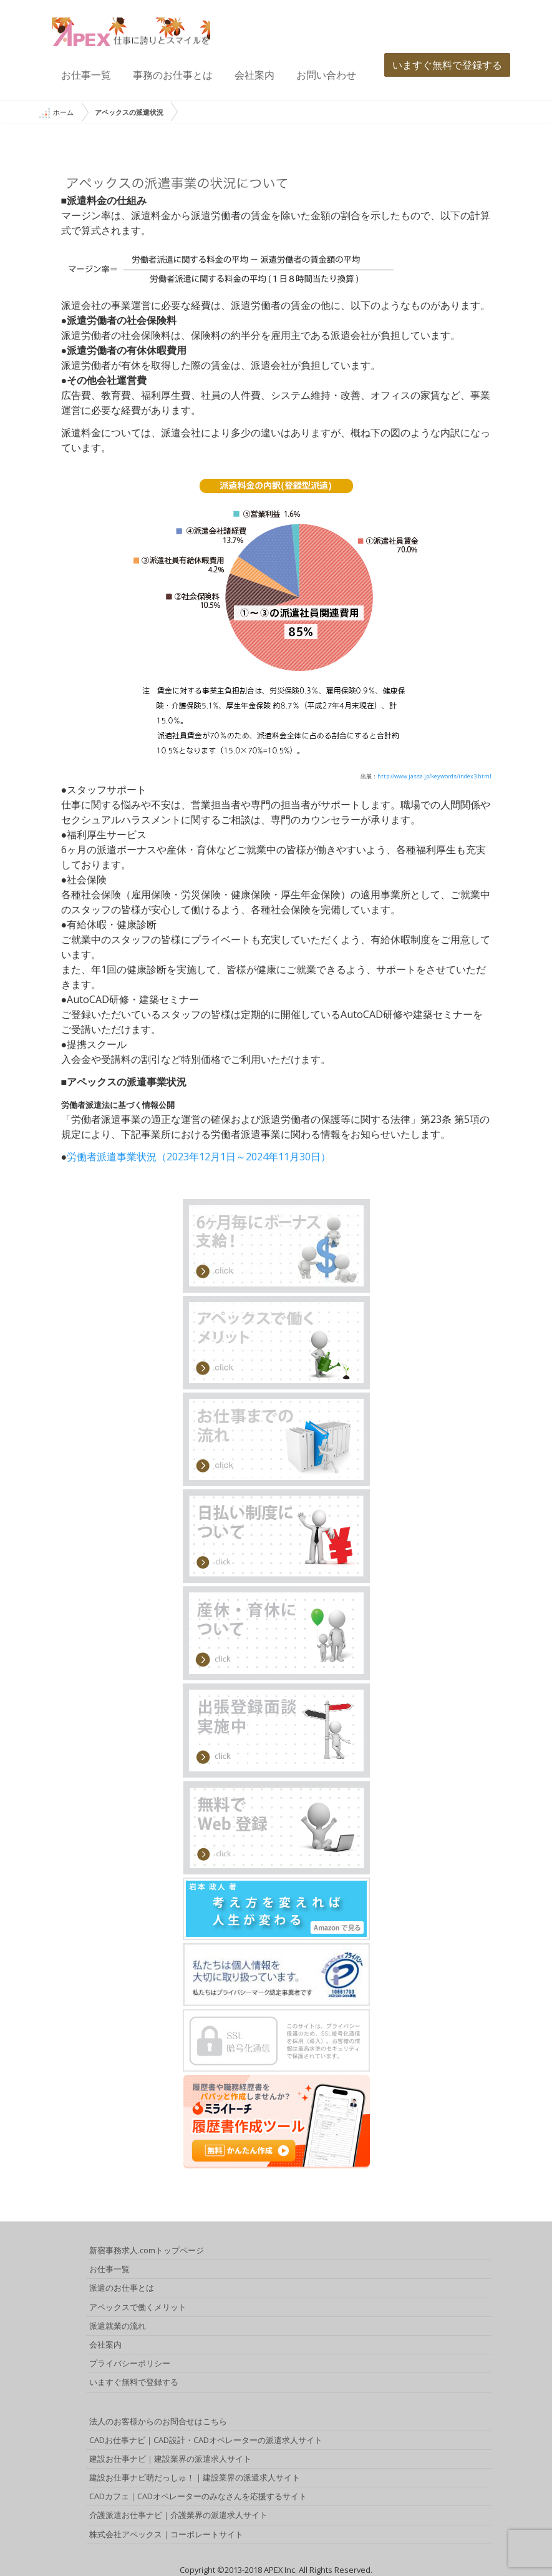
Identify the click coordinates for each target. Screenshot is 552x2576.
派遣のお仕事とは (121, 2287)
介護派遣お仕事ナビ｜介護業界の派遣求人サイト (178, 2514)
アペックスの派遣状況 (129, 112)
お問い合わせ (326, 75)
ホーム (56, 113)
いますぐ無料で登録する (447, 65)
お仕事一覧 (86, 75)
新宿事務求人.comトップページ (146, 2250)
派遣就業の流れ (117, 2325)
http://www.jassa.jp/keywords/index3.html (434, 776)
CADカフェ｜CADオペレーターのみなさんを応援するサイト (198, 2496)
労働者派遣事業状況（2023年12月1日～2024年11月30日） (199, 1156)
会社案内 (254, 75)
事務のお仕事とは (173, 75)
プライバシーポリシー (129, 2363)
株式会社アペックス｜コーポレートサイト (166, 2534)
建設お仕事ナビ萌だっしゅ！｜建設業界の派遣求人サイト (194, 2477)
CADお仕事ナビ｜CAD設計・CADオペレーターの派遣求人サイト (205, 2440)
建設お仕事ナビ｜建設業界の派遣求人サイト (170, 2458)
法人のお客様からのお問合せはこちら (158, 2421)
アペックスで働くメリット (137, 2307)
